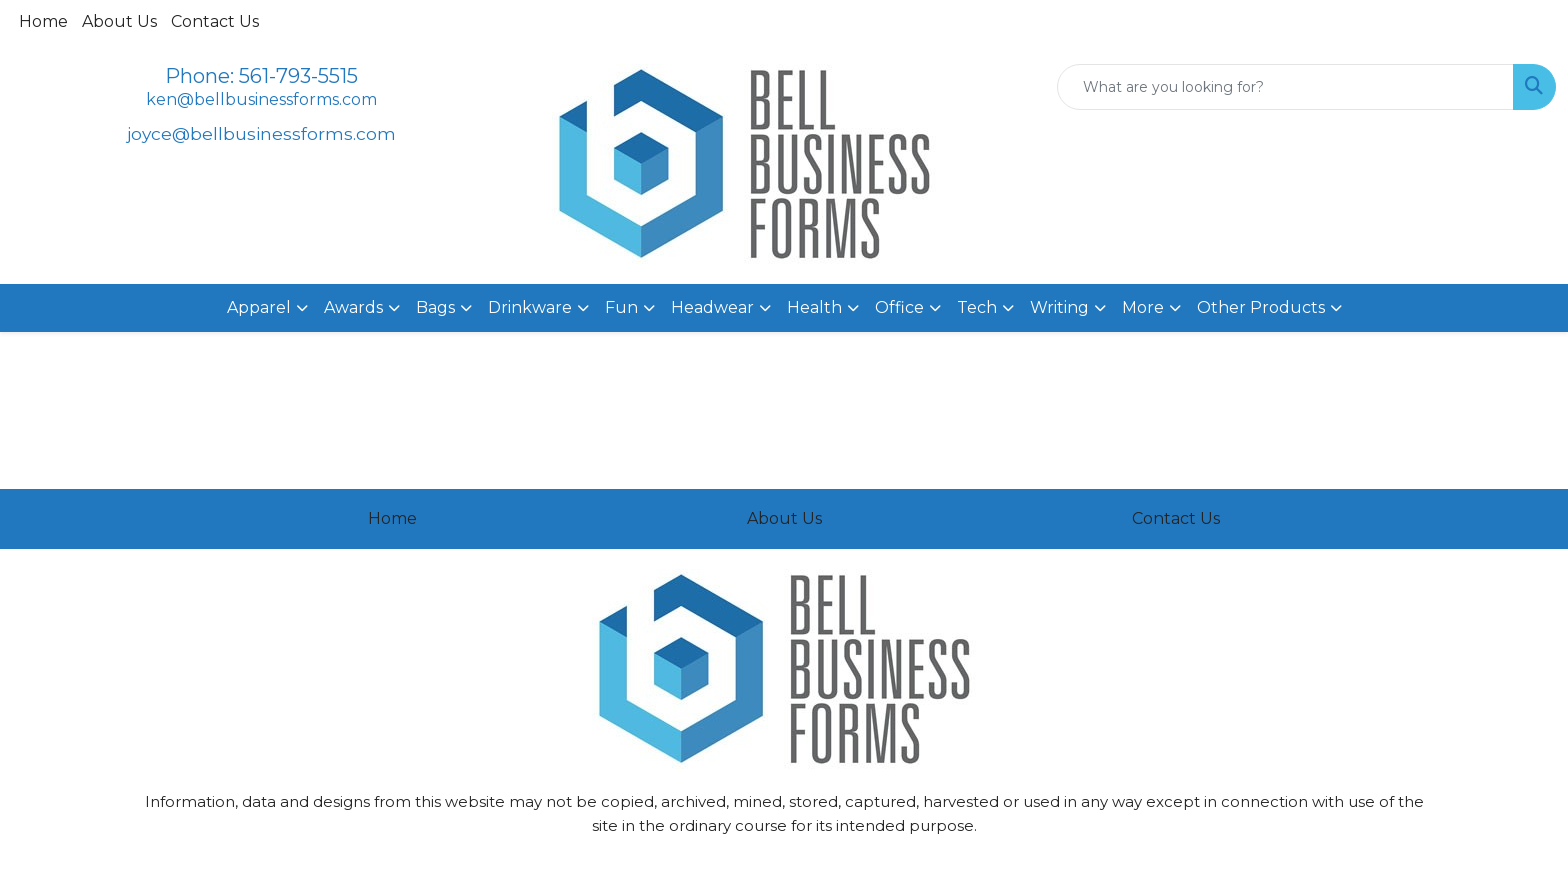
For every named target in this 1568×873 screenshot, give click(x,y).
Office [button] (899, 307)
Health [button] (814, 307)
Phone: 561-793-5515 (261, 76)
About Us (119, 21)
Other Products (1261, 307)
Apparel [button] (259, 307)
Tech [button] (977, 307)
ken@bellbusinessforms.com (261, 99)
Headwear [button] (712, 307)
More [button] (1143, 307)
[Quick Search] (1285, 87)
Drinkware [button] (530, 307)
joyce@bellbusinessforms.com (261, 133)
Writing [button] (1059, 307)
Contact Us (215, 21)
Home (43, 21)
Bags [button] (435, 307)
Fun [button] (621, 307)
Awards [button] (353, 307)
